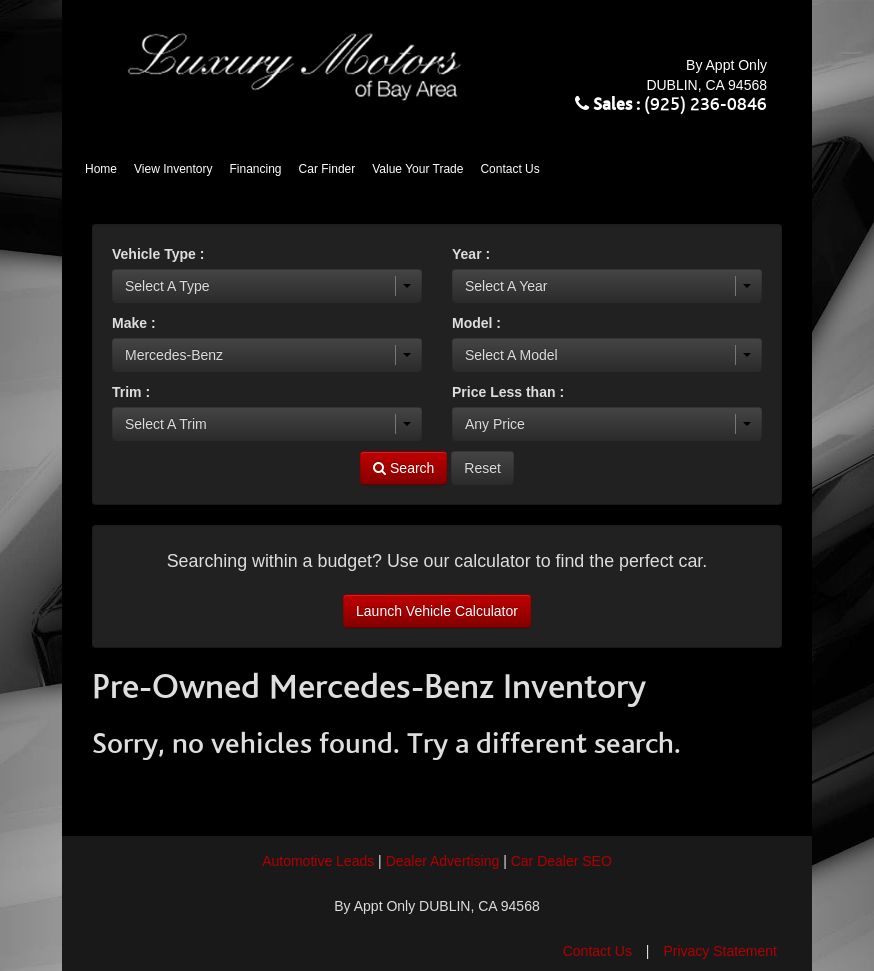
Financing (256, 169)
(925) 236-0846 (705, 105)
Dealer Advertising (443, 861)
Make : (134, 323)
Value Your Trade (417, 169)
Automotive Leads (318, 861)
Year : (471, 254)
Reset (482, 468)
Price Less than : (508, 392)
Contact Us (509, 169)
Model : (476, 323)
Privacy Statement (720, 951)
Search (403, 468)
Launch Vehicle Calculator (437, 611)
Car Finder (327, 169)
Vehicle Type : (158, 254)
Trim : (131, 392)
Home (101, 169)
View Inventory (173, 169)
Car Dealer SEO (561, 861)
